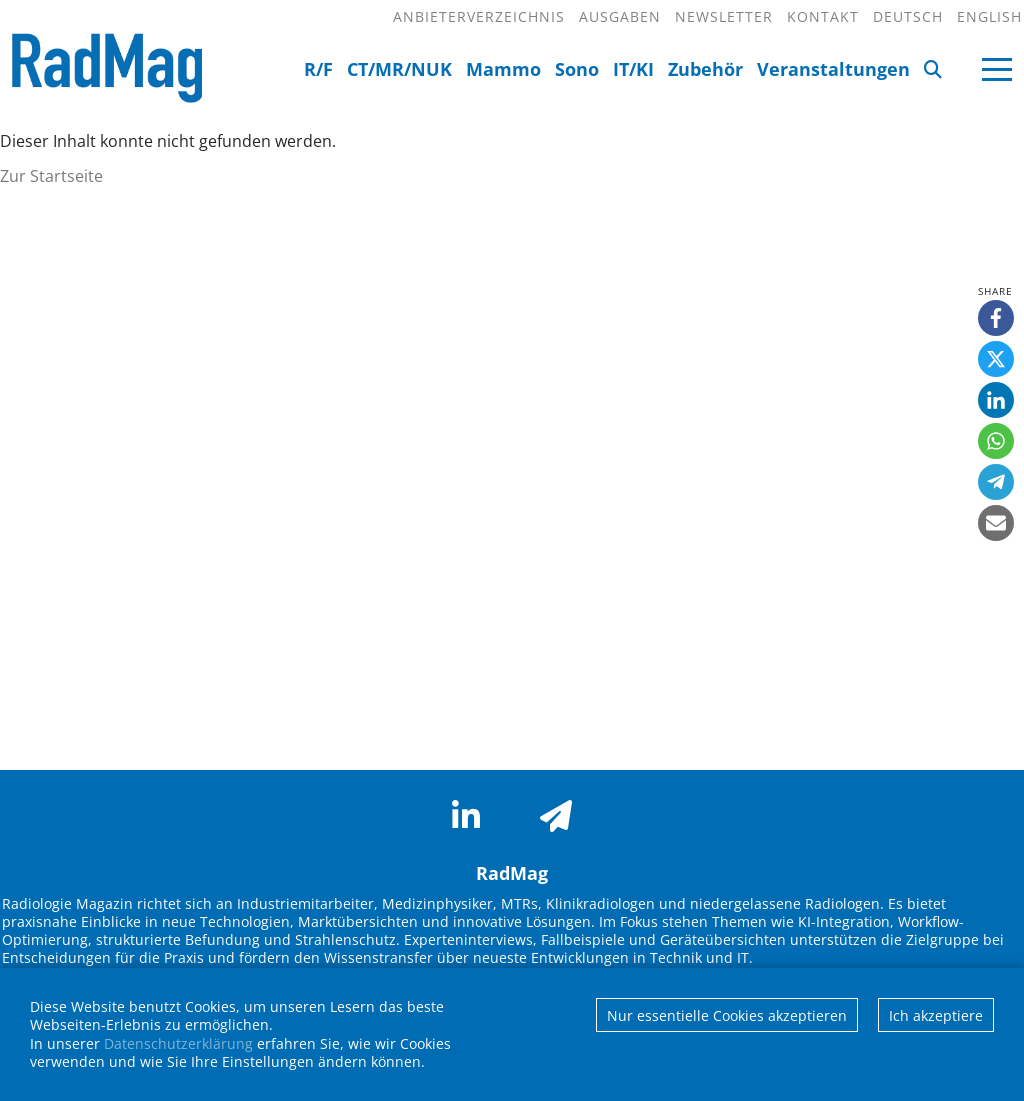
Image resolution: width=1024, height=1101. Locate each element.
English (989, 16)
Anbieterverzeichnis (479, 16)
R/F (318, 69)
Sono (577, 69)
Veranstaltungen (833, 69)
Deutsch (908, 16)
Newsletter (724, 16)
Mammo (503, 69)
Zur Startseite (51, 176)
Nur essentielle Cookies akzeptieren (727, 1015)
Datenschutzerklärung (178, 1043)
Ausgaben (620, 16)
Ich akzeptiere (936, 1015)
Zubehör (705, 69)
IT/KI (633, 69)
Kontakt (823, 16)
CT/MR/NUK (399, 69)
